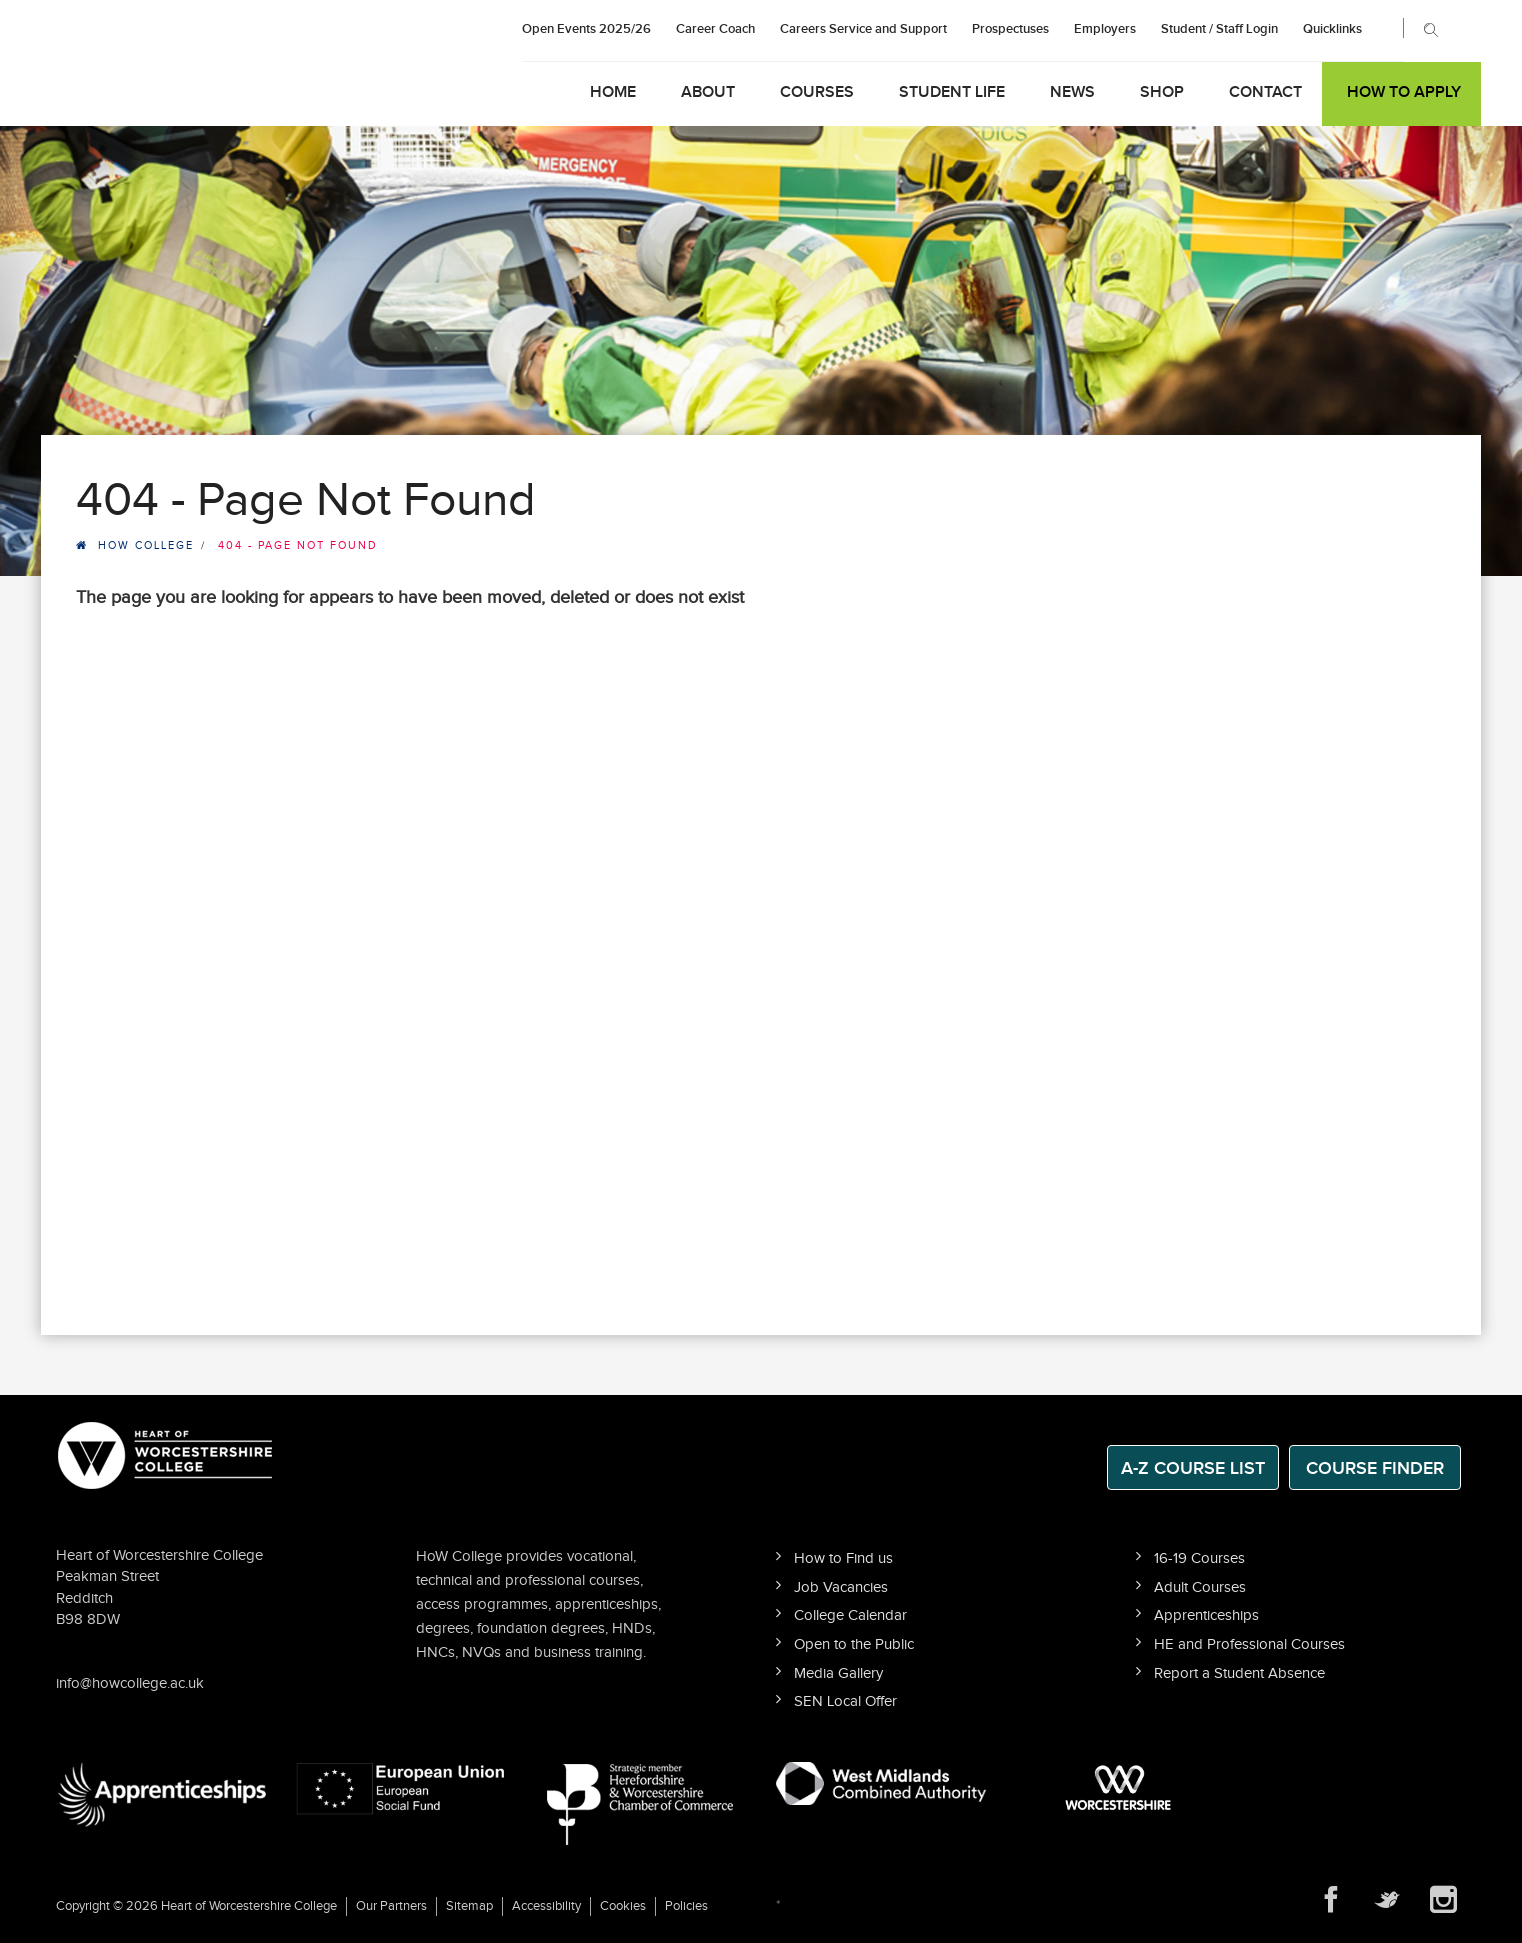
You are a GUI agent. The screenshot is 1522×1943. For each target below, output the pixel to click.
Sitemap (469, 1906)
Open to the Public (854, 1644)
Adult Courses (1200, 1587)
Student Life (952, 92)
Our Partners (391, 1906)
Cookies (623, 1906)
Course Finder (1375, 1468)
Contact (1265, 92)
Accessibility (546, 1906)
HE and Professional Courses (1249, 1644)
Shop (1162, 92)
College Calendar (850, 1615)
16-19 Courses (1199, 1558)
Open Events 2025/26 (586, 29)
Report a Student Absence (1239, 1673)
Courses (817, 92)
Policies (686, 1906)
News (1072, 92)
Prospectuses (1010, 29)
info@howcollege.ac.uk (130, 1683)
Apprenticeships (1206, 1615)
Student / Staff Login (1219, 29)
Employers (1105, 29)
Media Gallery (838, 1673)
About (708, 92)
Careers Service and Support (863, 29)
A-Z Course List (1193, 1468)
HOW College (146, 545)
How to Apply (1404, 92)
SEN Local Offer (845, 1701)
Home (613, 92)
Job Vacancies (841, 1587)
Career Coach (715, 29)
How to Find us (843, 1558)
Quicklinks (1332, 29)
